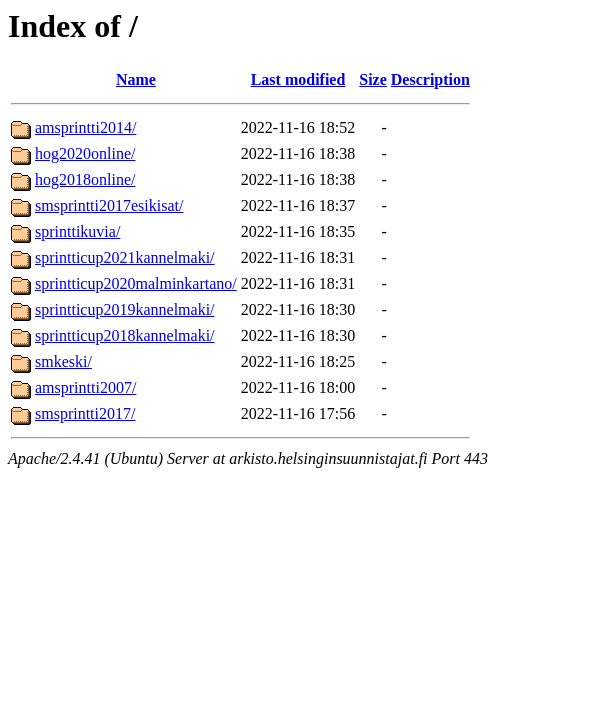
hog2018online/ (85, 179)
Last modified (298, 79)
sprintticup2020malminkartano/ (136, 283)
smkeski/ (63, 361)
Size (373, 79)
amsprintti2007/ (85, 387)
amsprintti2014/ (85, 127)
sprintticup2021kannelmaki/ (125, 257)
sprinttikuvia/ (77, 231)
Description (430, 79)
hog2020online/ (85, 153)
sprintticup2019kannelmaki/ (125, 309)
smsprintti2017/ (85, 413)
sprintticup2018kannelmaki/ (125, 335)
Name (136, 79)
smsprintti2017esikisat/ (109, 205)
